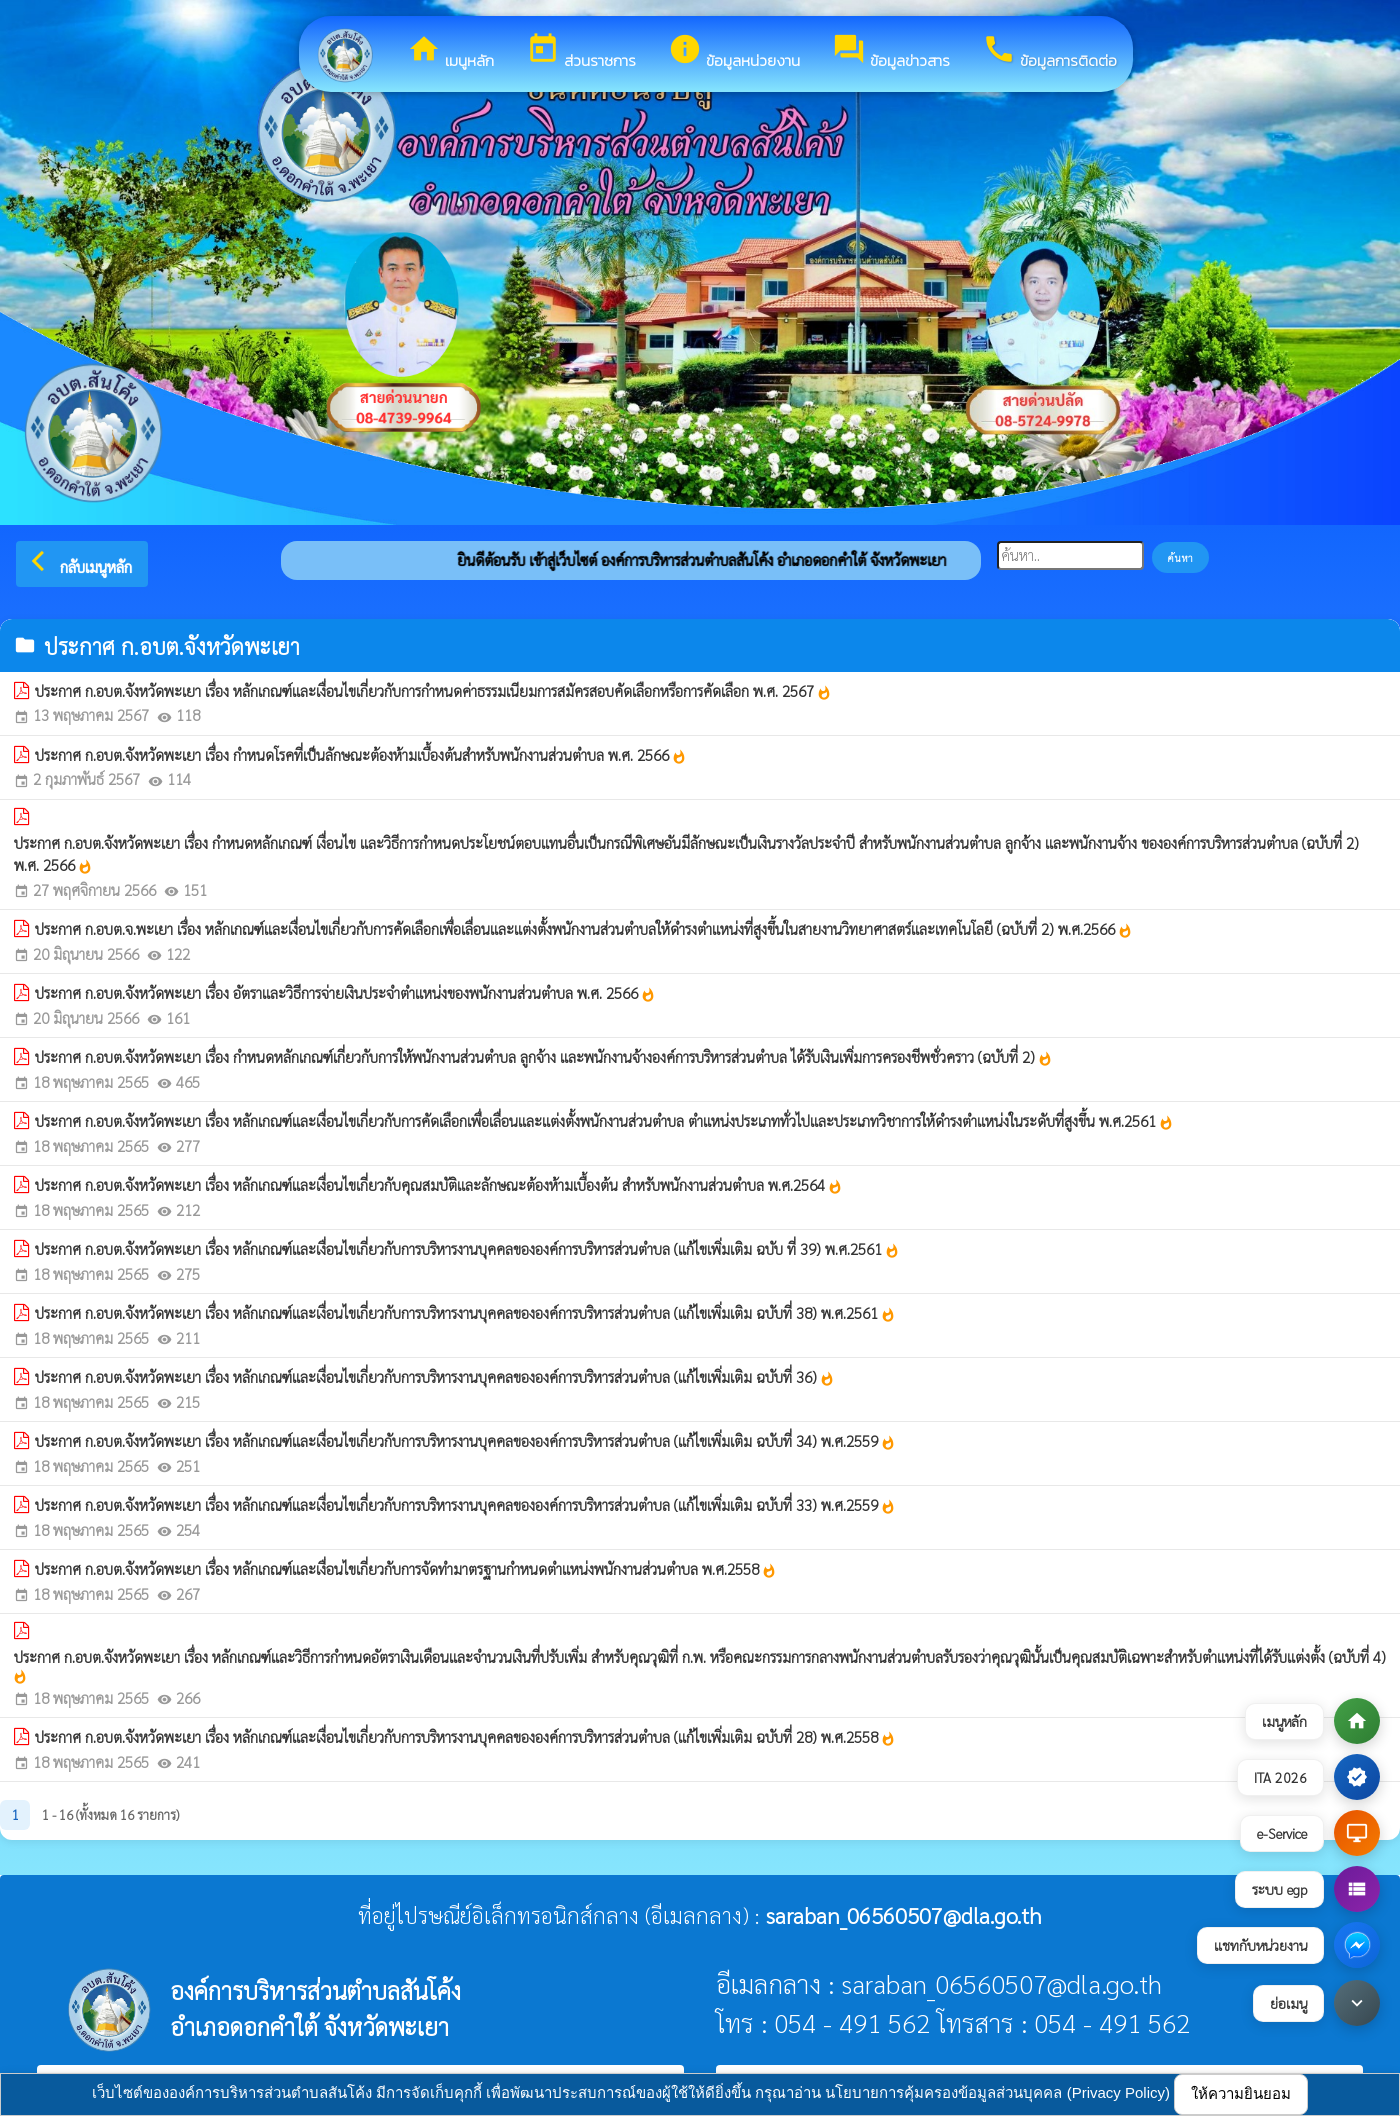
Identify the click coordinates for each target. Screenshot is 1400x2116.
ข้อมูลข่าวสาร (891, 52)
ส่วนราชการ (581, 52)
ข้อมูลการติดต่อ (1049, 52)
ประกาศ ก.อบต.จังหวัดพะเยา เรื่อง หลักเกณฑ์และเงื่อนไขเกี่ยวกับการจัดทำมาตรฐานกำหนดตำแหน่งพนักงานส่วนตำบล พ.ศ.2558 (406, 1569)
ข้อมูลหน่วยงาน (734, 52)
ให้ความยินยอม (1241, 2093)
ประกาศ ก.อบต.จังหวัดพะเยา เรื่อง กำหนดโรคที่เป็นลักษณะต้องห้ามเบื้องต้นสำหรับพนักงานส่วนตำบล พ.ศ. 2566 (361, 755)
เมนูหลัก (450, 52)
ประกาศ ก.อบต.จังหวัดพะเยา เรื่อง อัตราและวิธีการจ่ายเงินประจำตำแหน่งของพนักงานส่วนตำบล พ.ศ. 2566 (345, 993)
